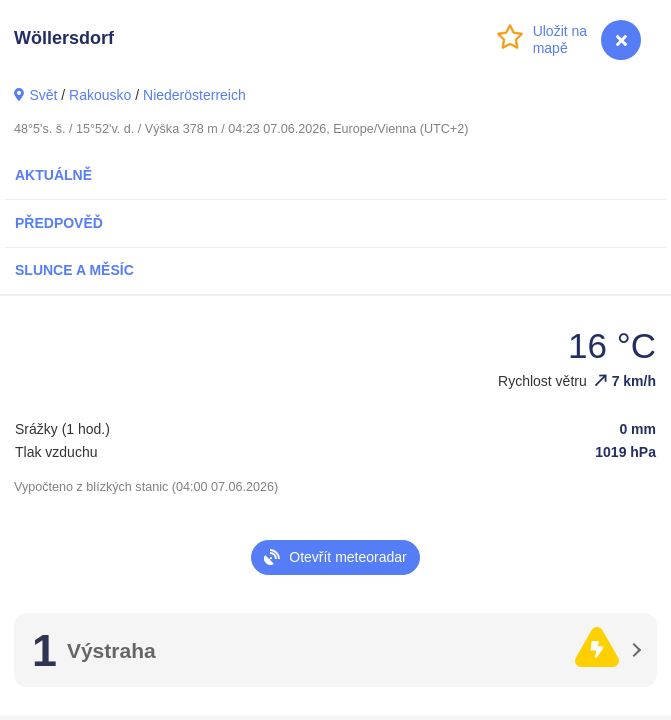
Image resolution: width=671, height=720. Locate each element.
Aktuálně (53, 175)
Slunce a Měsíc (74, 270)
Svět (43, 95)
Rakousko (100, 95)
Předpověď (59, 223)
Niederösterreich (194, 95)
